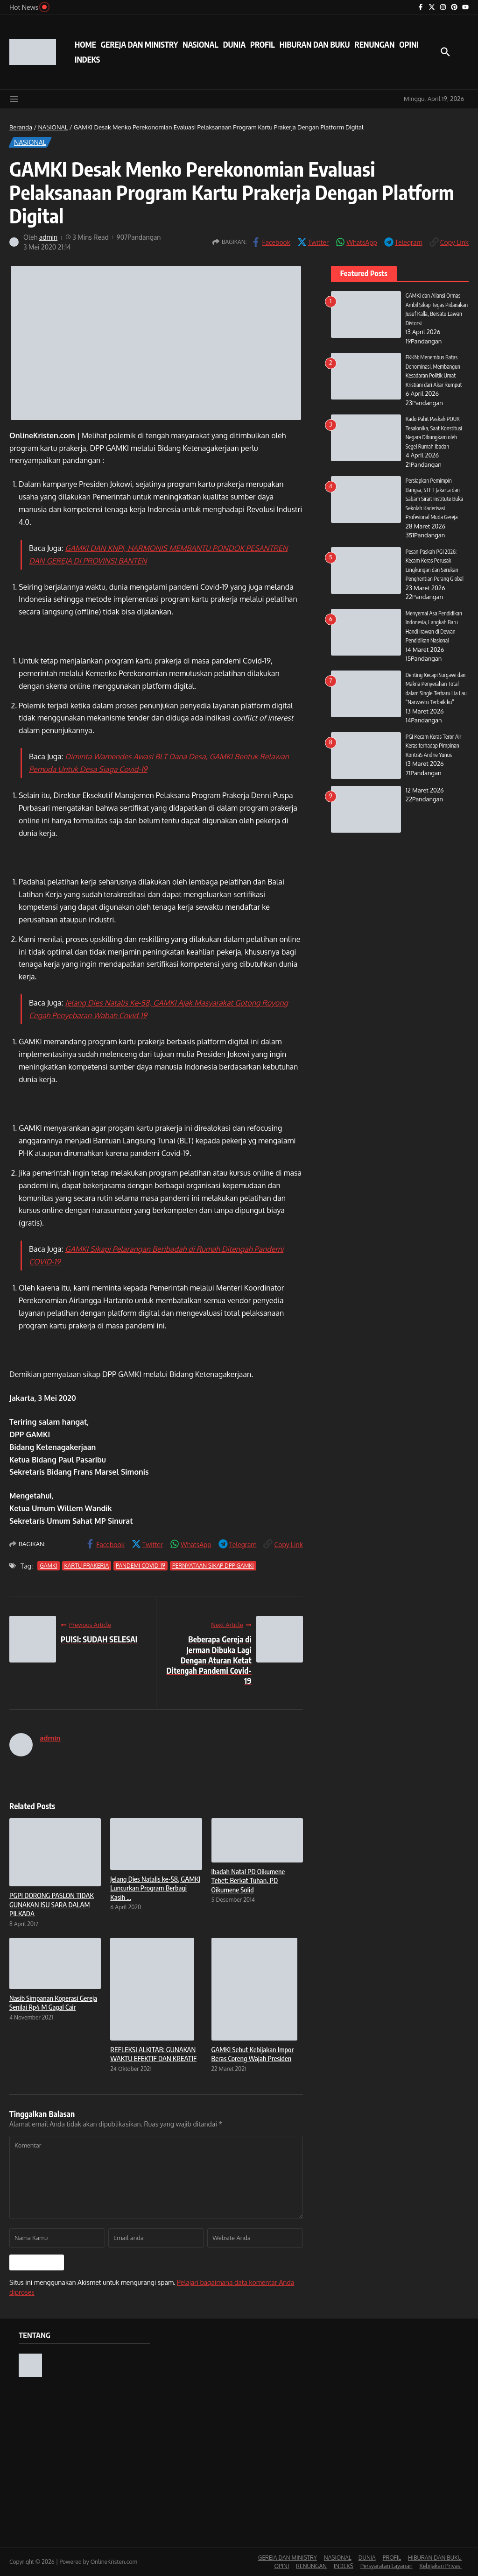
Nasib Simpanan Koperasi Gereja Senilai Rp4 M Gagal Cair (53, 2003)
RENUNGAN (374, 44)
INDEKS (87, 59)
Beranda (20, 127)
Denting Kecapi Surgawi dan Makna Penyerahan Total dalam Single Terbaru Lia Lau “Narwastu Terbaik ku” (436, 693)
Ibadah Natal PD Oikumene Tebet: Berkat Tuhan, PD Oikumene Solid (248, 1880)
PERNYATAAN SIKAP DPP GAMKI (213, 1565)
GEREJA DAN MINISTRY (139, 44)
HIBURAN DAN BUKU (315, 44)
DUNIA (234, 44)
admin (48, 237)
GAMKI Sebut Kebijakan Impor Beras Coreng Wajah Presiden (252, 2054)
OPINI (408, 44)
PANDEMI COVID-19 (140, 1565)
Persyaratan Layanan (386, 2565)
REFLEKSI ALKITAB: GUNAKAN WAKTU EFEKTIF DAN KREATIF (153, 2054)
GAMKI (48, 1565)
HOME (85, 44)
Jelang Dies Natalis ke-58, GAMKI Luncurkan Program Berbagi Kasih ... (155, 1888)
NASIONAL (200, 44)
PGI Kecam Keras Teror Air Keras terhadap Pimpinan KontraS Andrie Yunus (436, 754)
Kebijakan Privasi (441, 2565)
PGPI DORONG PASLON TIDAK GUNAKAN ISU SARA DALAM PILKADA (51, 1904)
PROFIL (262, 44)
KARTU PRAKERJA (86, 1565)
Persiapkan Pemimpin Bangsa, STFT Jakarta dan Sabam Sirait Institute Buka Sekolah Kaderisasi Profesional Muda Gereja (437, 499)
